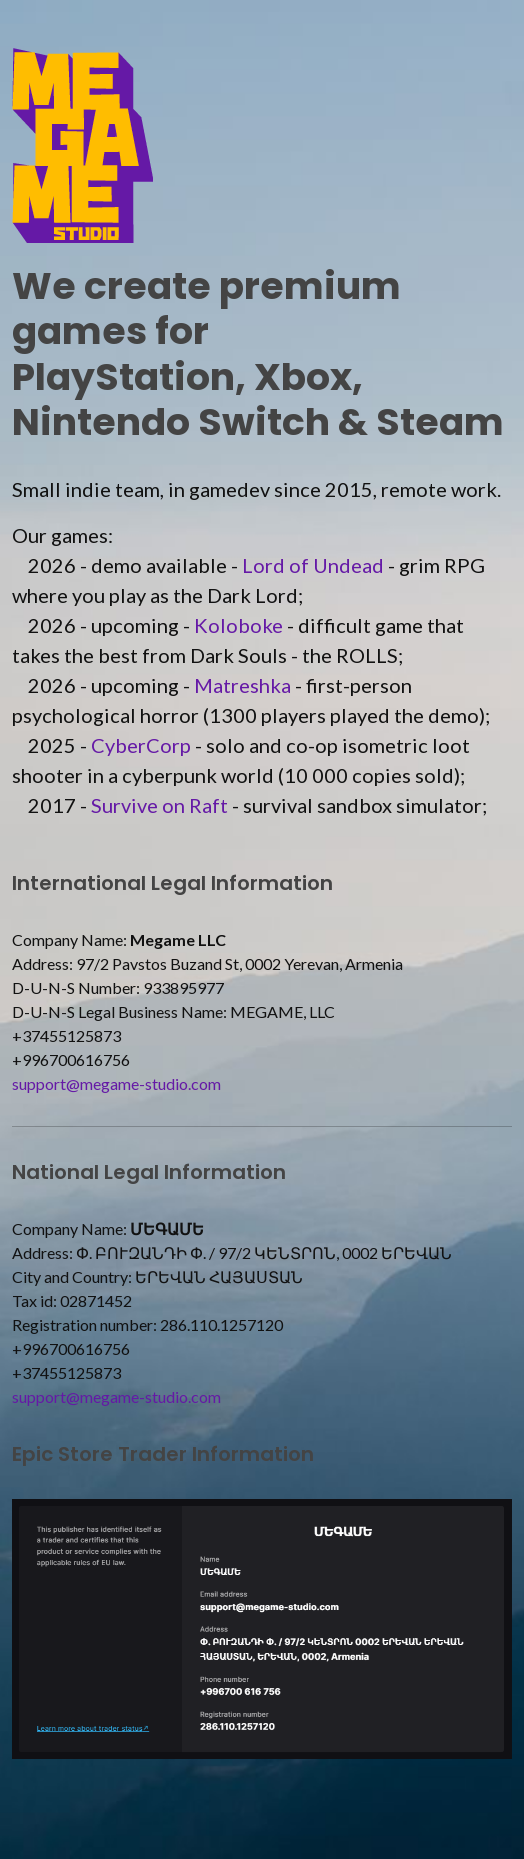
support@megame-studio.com (116, 1083)
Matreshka (242, 685)
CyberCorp (141, 745)
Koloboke (238, 625)
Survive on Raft (159, 805)
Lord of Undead (313, 565)
